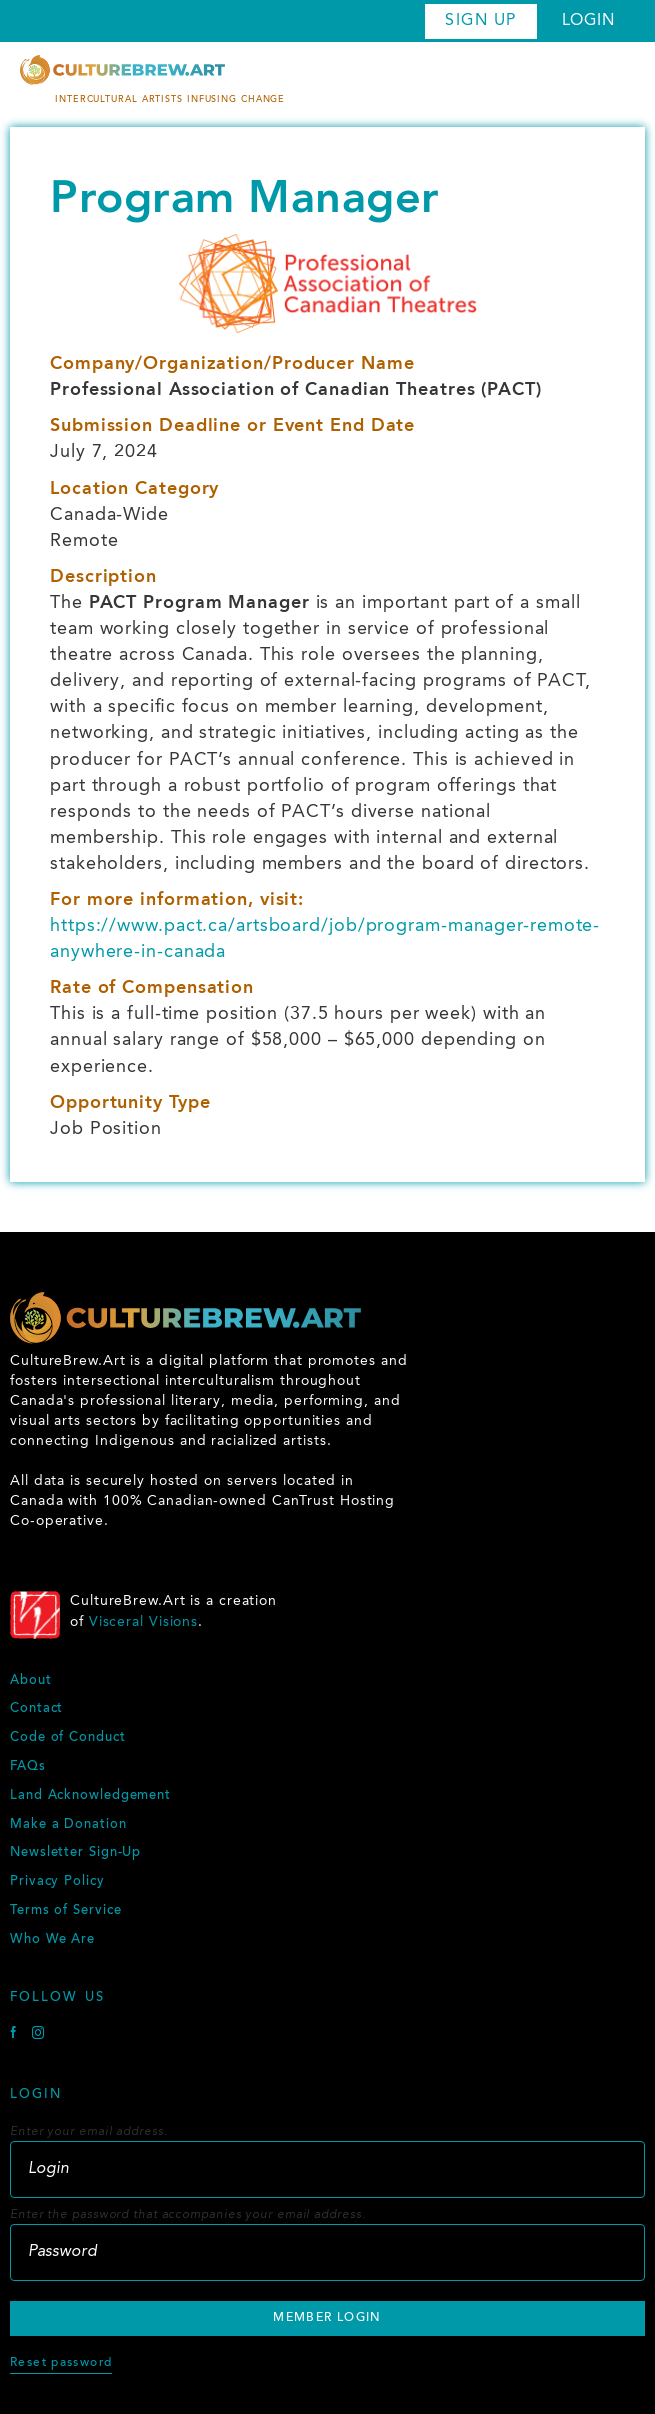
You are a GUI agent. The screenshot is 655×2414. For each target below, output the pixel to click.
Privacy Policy (57, 1882)
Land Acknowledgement (90, 1796)
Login (589, 21)
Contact (36, 1709)
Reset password (61, 2363)
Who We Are (52, 1940)
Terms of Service (65, 1911)
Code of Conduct (68, 1738)
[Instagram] (38, 2035)
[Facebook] (16, 2035)
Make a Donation (68, 1825)
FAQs (28, 1767)
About (31, 1681)
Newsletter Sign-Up (75, 1853)
